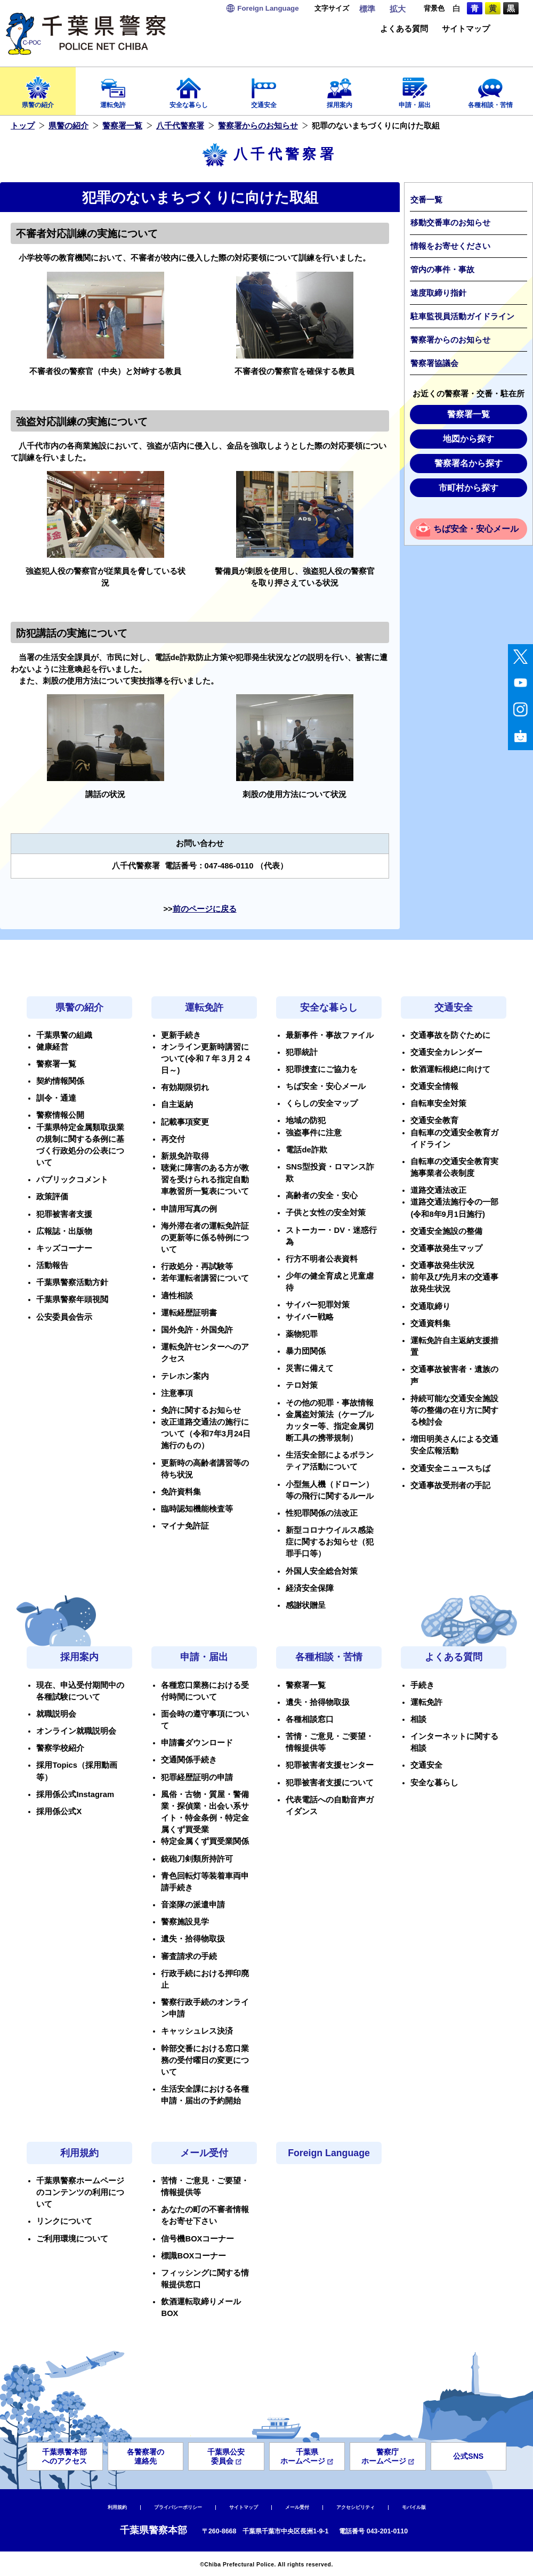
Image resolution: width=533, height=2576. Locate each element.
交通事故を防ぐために (450, 1035)
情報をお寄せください (450, 246)
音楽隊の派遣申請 (193, 1904)
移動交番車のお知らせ (450, 222)
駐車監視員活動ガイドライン (462, 316)
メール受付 (204, 2153)
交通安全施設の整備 (446, 1231)
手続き (422, 1685)
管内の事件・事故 (442, 269)
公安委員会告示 (64, 1317)
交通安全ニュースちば (450, 1468)
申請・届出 (415, 89)
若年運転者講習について (205, 1278)
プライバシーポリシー (178, 2507)
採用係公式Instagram (75, 1794)
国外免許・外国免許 (197, 1330)
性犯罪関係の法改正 (322, 1513)
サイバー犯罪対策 (318, 1305)
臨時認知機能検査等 (197, 1509)
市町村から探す (468, 487)
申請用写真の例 (189, 1209)
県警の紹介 (38, 89)
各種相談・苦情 (490, 89)
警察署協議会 (434, 363)
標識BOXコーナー (193, 2256)
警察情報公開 (60, 1115)
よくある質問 (404, 29)
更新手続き (181, 1035)
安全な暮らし (189, 89)
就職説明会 (56, 1714)
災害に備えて (310, 1368)
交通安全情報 (434, 1086)
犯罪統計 (302, 1052)
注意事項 (177, 1393)
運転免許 (113, 89)
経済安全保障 (310, 1588)
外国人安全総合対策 (322, 1571)
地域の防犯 (306, 1120)
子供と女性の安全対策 (326, 1212)
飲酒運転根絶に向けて (450, 1069)
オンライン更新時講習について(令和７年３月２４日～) (206, 1059)
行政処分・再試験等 (197, 1266)
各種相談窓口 (310, 1719)
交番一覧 (426, 200)
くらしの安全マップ (322, 1103)
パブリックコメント (72, 1179)
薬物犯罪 (302, 1334)
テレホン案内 (185, 1376)
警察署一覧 (122, 125)
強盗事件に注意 (314, 1132)
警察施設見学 (185, 1921)
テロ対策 (302, 1385)
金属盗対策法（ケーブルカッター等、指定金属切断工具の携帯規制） (330, 1426)
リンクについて (64, 2221)
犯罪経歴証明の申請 (197, 1777)
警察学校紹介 (60, 1748)
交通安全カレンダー (446, 1052)
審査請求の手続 (189, 1956)
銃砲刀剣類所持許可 (197, 1859)
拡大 (398, 9)
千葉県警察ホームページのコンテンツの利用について (80, 2192)
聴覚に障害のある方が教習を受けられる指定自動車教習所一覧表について (205, 1180)
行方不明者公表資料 (322, 1259)
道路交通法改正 (438, 1190)
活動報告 (52, 1265)
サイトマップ (466, 29)
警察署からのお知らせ (258, 125)
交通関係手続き (189, 1760)
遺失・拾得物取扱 (193, 1939)
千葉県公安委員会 (226, 2456)
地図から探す (468, 438)
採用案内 (339, 89)
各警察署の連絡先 (145, 2456)
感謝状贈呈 (306, 1605)
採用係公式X (59, 1811)
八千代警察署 (180, 125)
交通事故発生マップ (446, 1248)
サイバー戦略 (310, 1317)
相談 (418, 1719)
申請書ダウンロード (197, 1742)
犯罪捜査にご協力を (322, 1069)
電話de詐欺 (306, 1149)
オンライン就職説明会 (76, 1731)
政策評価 (52, 1196)
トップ (23, 125)
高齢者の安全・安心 (322, 1195)
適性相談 (177, 1295)
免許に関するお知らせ (201, 1410)
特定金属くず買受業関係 (205, 1841)
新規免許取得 (185, 1156)
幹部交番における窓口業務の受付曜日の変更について (205, 2060)
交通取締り (430, 1306)
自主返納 (177, 1104)
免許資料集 (181, 1492)
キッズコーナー (64, 1248)
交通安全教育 (434, 1120)
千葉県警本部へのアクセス (64, 2456)
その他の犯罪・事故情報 (330, 1403)
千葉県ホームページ (306, 2456)
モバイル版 (414, 2507)
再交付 (173, 1139)
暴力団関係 (306, 1351)
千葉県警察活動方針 (72, 1282)
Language (267, 8)
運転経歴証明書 (189, 1313)
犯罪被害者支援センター (330, 1765)
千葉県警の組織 (64, 1035)
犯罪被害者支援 (64, 1214)
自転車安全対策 (438, 1103)
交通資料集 (430, 1323)
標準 (367, 9)
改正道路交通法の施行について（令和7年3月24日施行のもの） (206, 1434)
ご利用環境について (72, 2238)
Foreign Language (329, 2153)
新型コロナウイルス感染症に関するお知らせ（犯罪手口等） (330, 1542)
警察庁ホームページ (387, 2456)
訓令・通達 (56, 1098)
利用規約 (79, 2153)
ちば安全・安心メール (476, 528)
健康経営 (52, 1047)
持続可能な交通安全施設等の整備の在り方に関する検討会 (454, 1410)
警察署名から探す (468, 463)
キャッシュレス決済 (197, 2031)
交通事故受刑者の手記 (450, 1485)
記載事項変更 (185, 1122)
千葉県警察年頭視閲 (72, 1299)
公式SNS (468, 2456)
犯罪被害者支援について (330, 1782)
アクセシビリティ (355, 2507)
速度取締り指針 (438, 293)
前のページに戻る (205, 909)
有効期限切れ (185, 1087)
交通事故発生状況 (442, 1265)
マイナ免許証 (185, 1526)
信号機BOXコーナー (197, 2238)
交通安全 (264, 89)
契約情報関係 (60, 1081)
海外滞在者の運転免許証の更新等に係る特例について (205, 1238)
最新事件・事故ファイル (330, 1035)
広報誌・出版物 (64, 1231)
